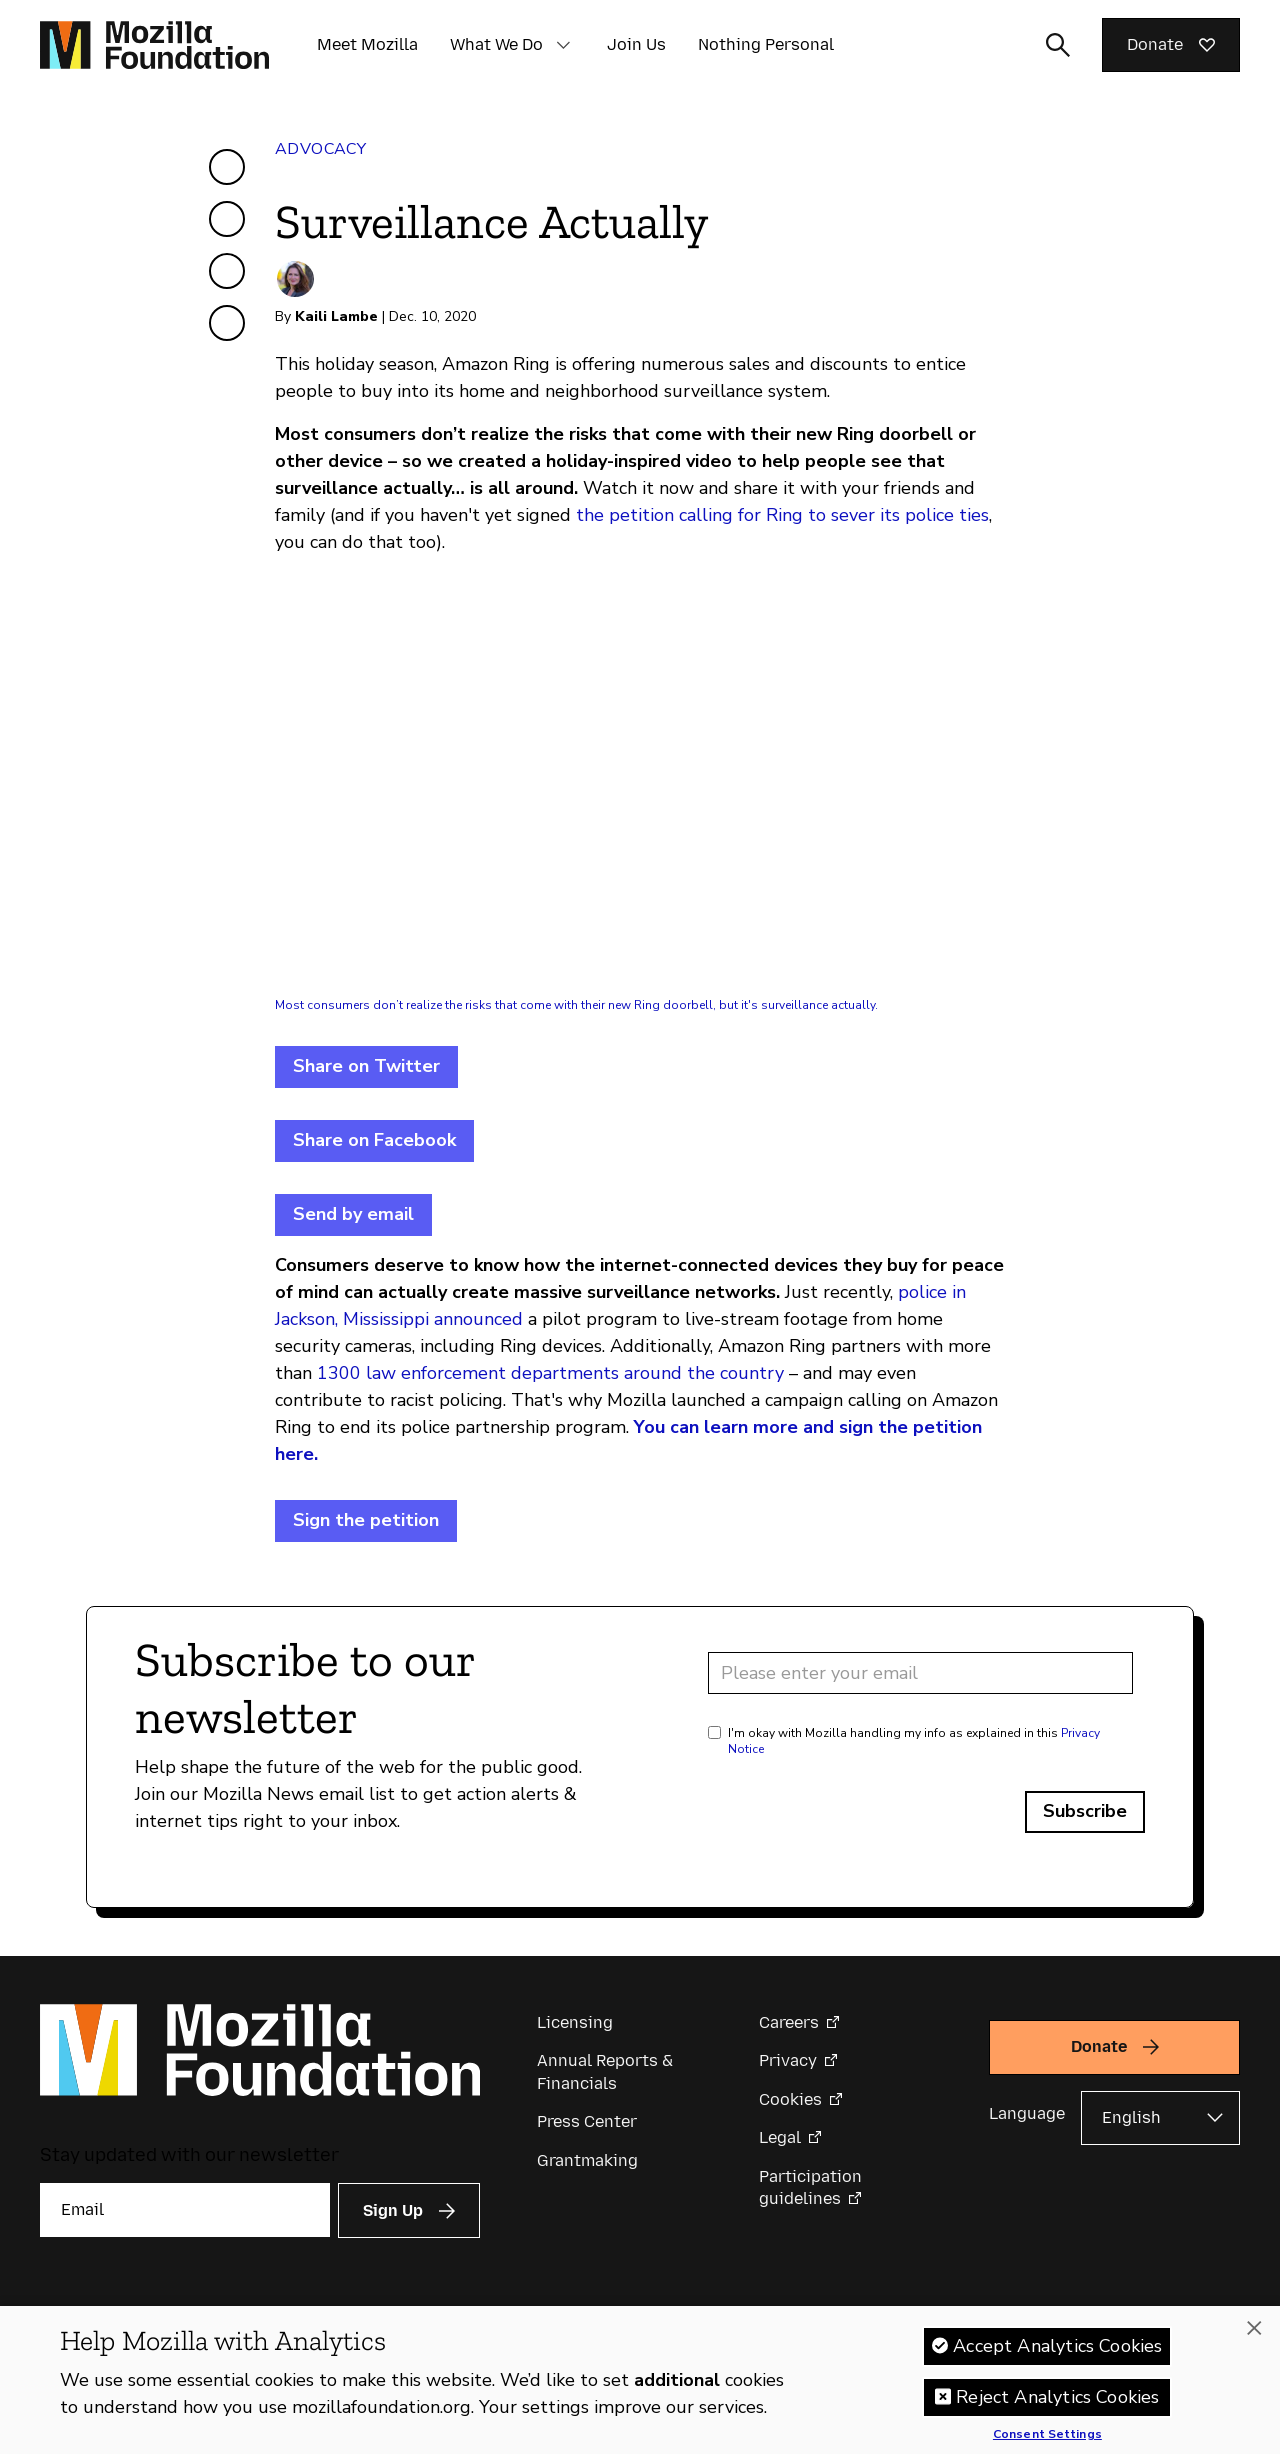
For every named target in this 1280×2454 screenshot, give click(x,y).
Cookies (790, 2099)
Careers (789, 2022)
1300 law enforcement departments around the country (550, 1373)
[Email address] (920, 1673)
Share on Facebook (374, 1140)
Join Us (636, 44)
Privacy (788, 2060)
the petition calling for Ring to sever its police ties (782, 515)
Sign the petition (366, 1520)
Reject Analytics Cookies (1057, 2397)
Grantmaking (587, 2160)
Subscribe (1085, 1811)
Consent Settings (1047, 2435)
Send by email (353, 1214)
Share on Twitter (366, 1066)
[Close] (1254, 2328)
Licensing (575, 2022)
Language (1027, 2113)
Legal (780, 2137)
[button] (563, 45)
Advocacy (320, 149)
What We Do (496, 44)
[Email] (185, 2210)
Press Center (587, 2121)
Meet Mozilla (367, 44)
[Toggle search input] (1058, 45)
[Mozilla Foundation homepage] (154, 45)
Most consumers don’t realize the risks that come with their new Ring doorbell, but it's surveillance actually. (576, 1005)
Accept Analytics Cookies (1057, 2346)
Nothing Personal (766, 44)
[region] (640, 2380)
